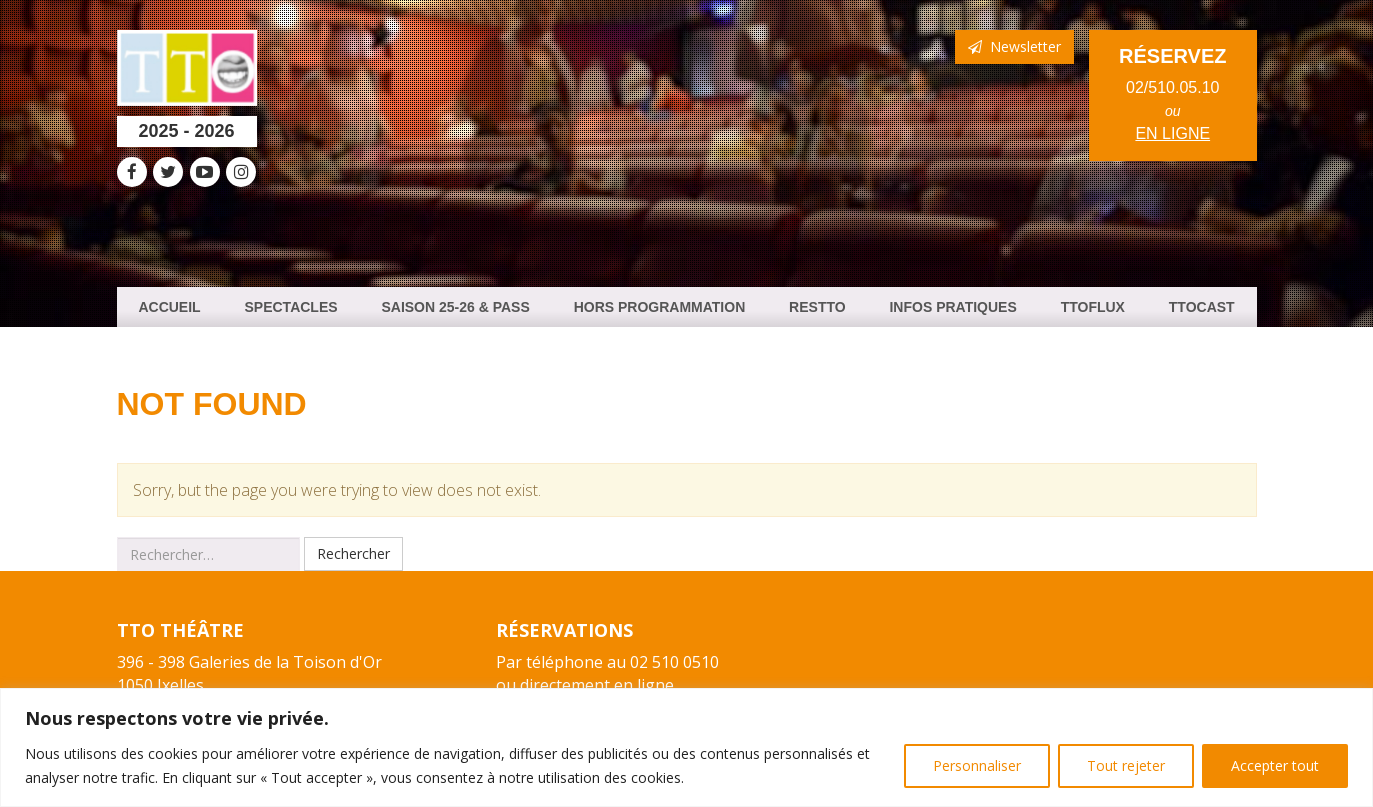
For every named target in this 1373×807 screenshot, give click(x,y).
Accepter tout (1275, 765)
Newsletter (1014, 46)
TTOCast (1202, 307)
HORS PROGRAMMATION (660, 307)
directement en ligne (597, 685)
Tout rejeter (1126, 765)
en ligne (1172, 133)
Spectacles (291, 307)
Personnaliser (977, 765)
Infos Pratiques (952, 307)
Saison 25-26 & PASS (455, 307)
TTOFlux (1093, 307)
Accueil (169, 307)
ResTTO (817, 307)
